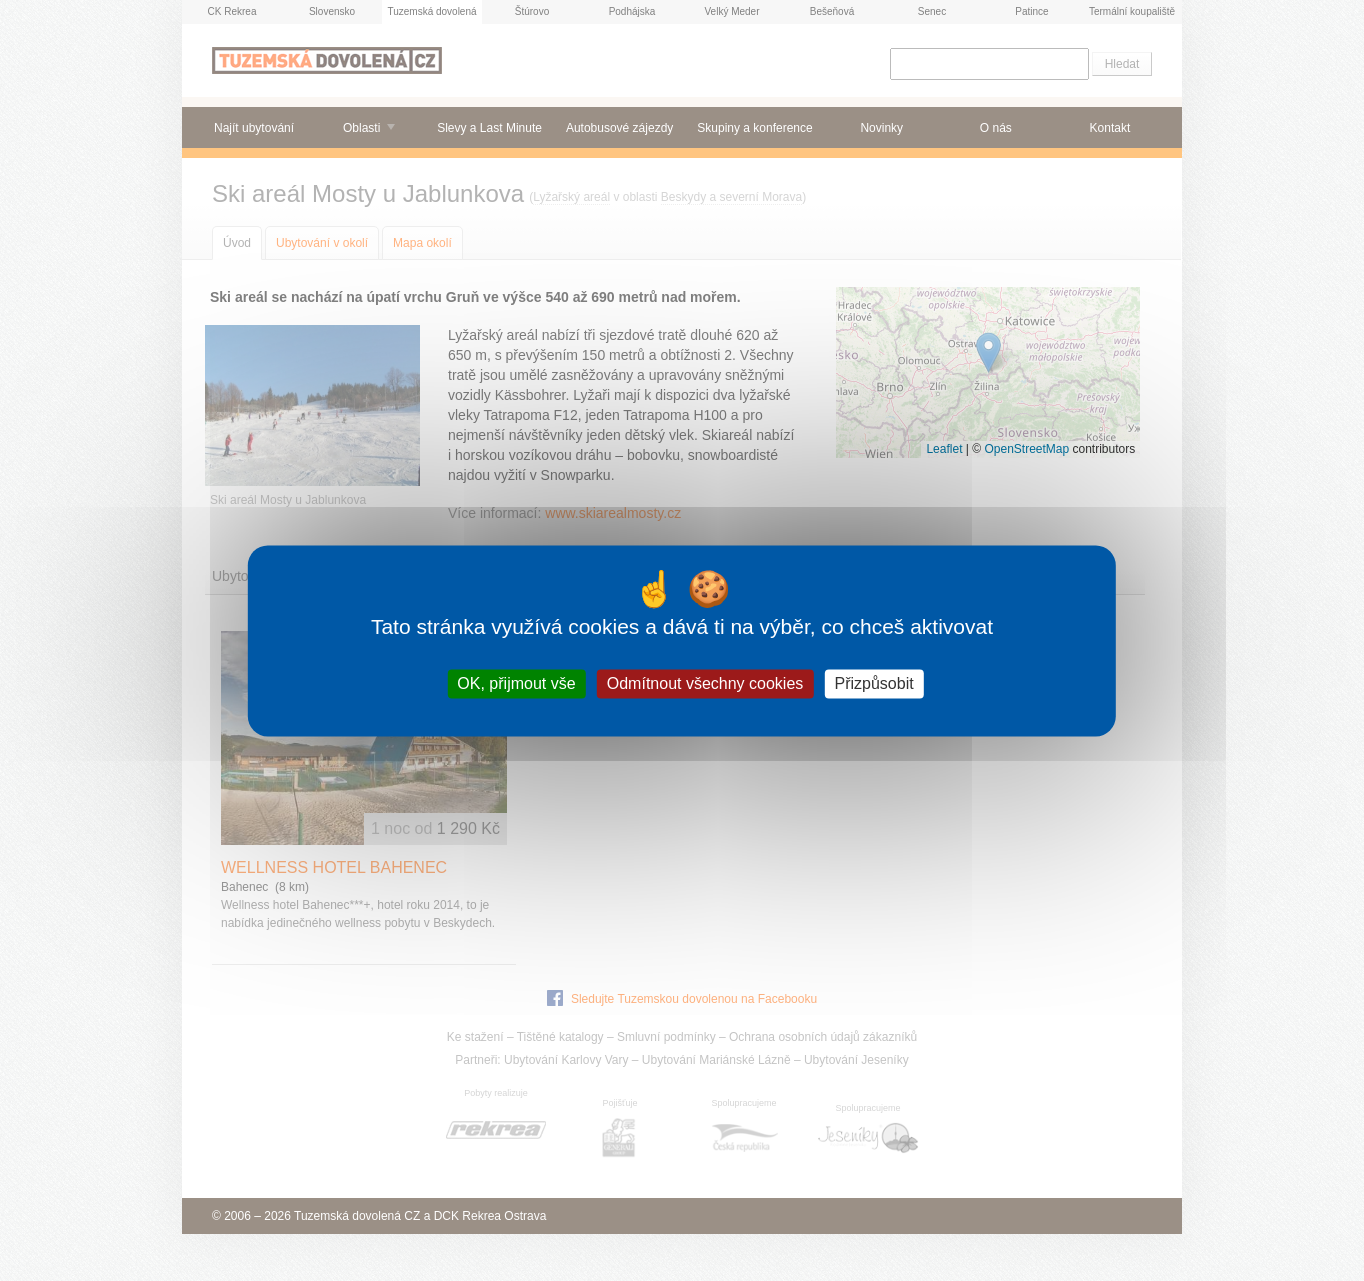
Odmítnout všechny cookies (705, 683)
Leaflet (944, 449)
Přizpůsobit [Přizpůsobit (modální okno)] (873, 683)
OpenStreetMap (1026, 449)
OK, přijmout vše (516, 683)
